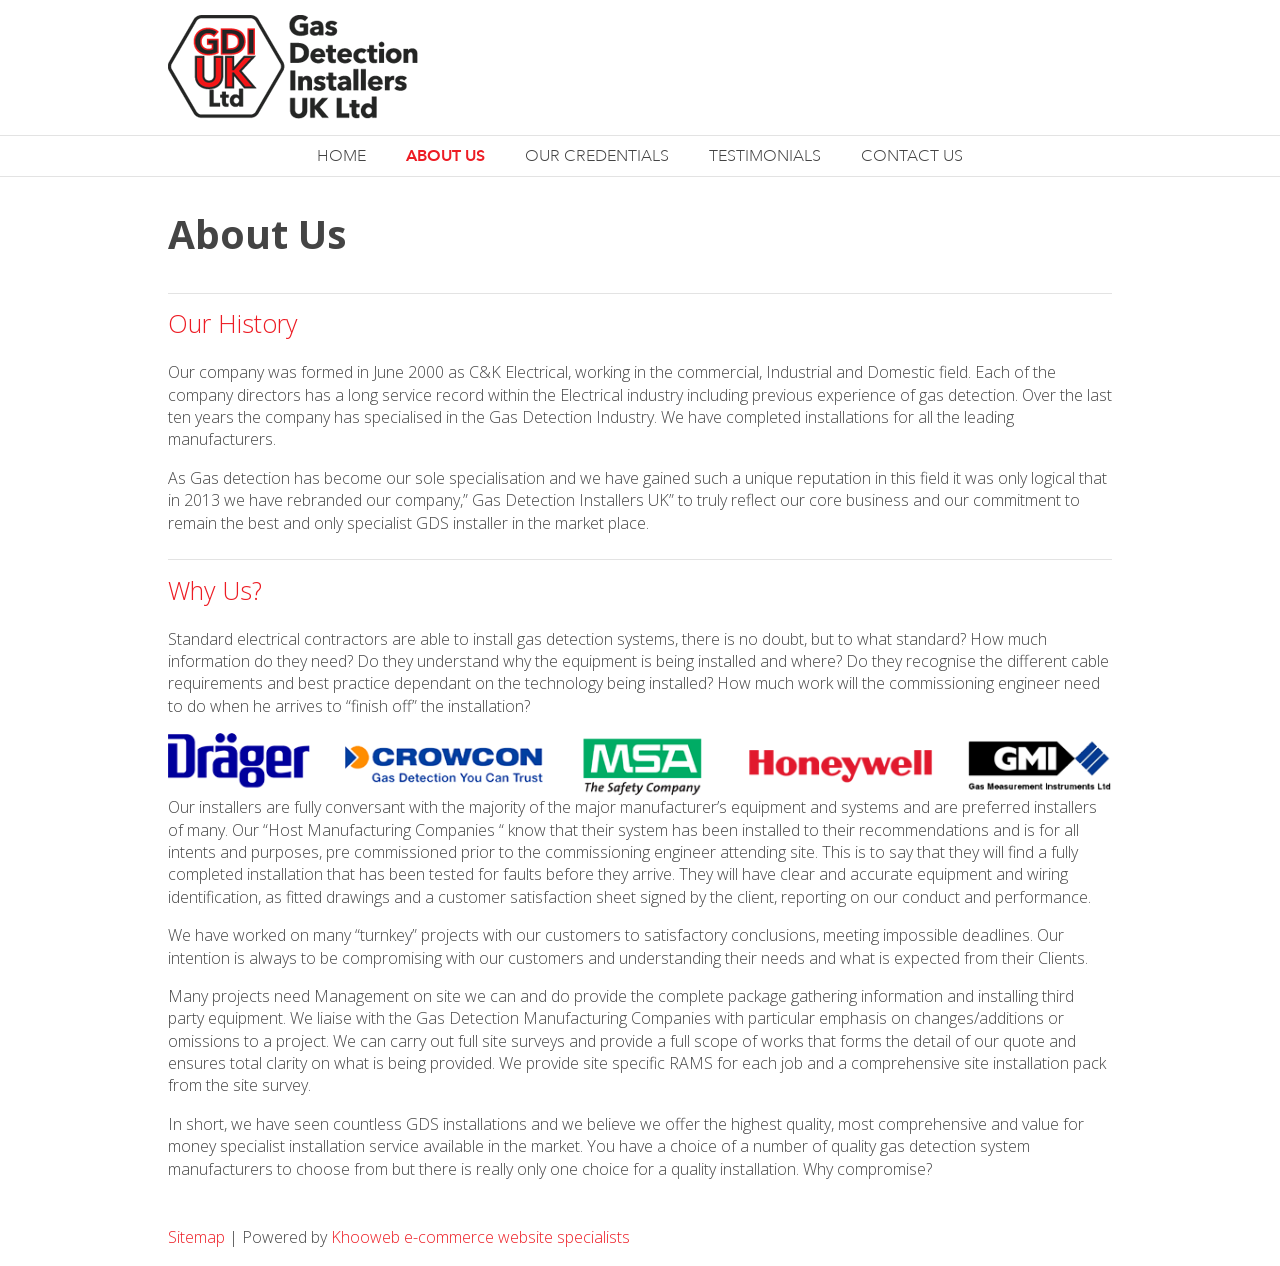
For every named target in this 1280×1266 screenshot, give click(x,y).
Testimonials (765, 156)
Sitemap (198, 1237)
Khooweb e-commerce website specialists (480, 1237)
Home (341, 156)
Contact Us (912, 156)
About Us (445, 155)
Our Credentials (597, 156)
